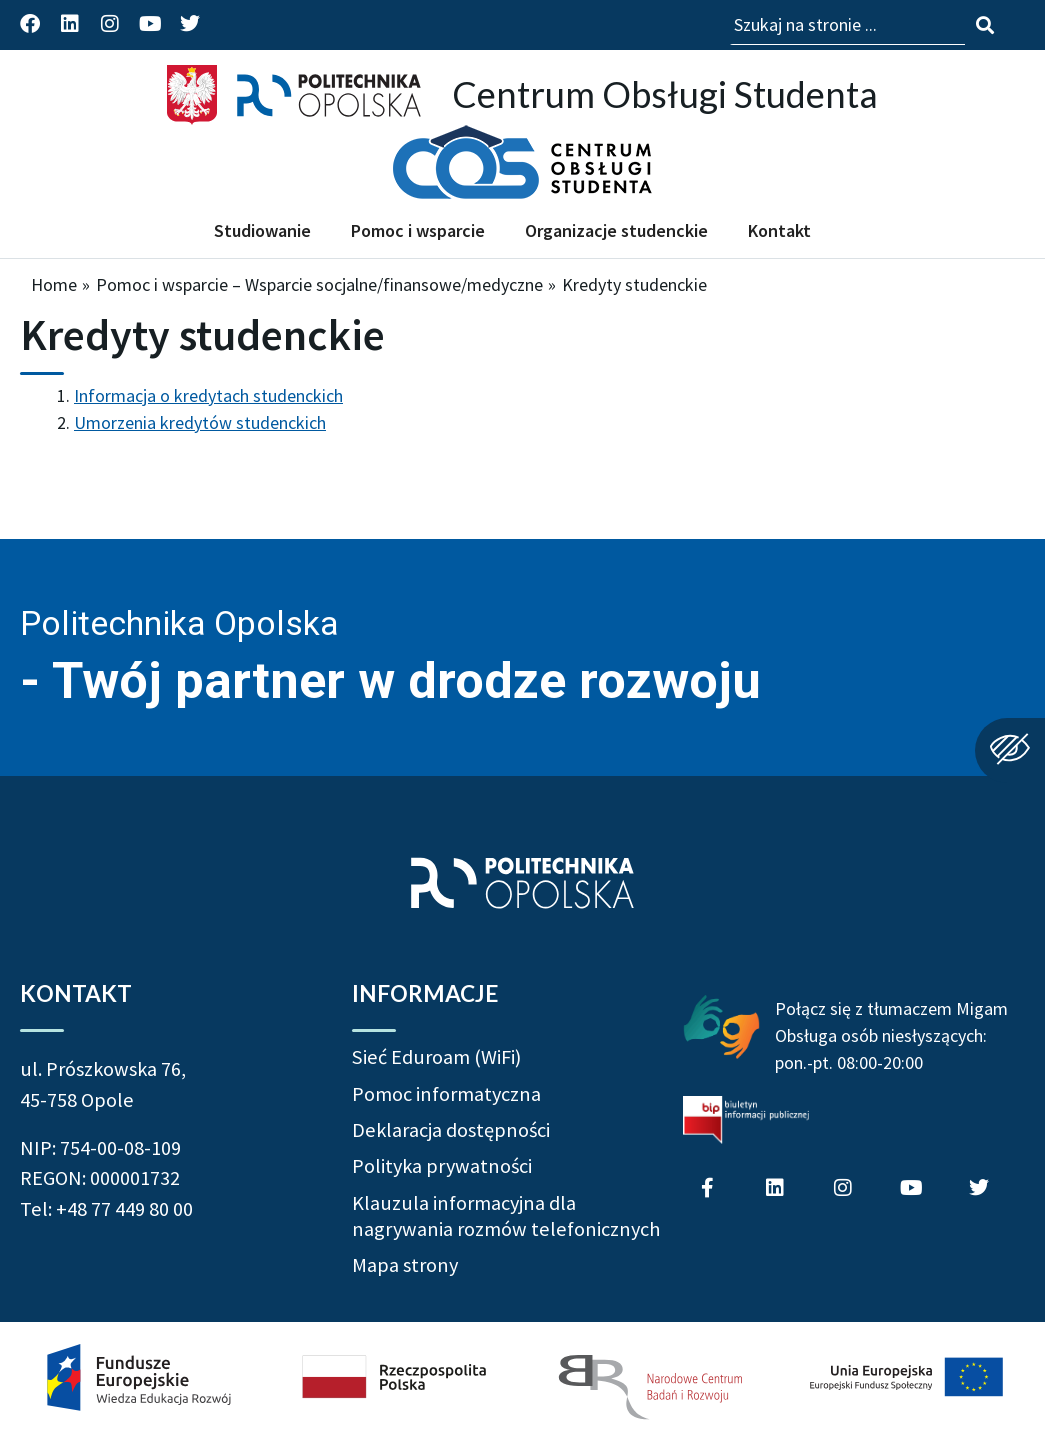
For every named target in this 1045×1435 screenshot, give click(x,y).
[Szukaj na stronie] (985, 25)
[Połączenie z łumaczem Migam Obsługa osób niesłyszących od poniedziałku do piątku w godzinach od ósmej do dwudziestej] (721, 1024)
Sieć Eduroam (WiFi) (436, 1057)
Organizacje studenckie (616, 230)
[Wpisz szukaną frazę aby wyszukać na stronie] (847, 25)
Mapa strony (405, 1265)
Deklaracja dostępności (451, 1130)
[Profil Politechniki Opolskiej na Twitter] (190, 24)
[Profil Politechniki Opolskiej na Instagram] (110, 24)
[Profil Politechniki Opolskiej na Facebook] (30, 24)
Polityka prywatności (442, 1166)
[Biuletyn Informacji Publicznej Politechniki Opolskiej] (745, 1120)
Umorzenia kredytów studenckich (200, 422)
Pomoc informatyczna (446, 1094)
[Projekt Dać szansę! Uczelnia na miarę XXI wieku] (522, 1378)
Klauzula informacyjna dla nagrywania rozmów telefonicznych (506, 1216)
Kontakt (779, 230)
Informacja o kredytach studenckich (208, 395)
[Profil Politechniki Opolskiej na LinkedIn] (70, 24)
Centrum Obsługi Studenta (665, 94)
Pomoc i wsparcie (418, 230)
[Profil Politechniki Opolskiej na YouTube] (150, 24)
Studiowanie (262, 230)
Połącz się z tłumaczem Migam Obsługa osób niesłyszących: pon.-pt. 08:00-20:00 (891, 1035)
